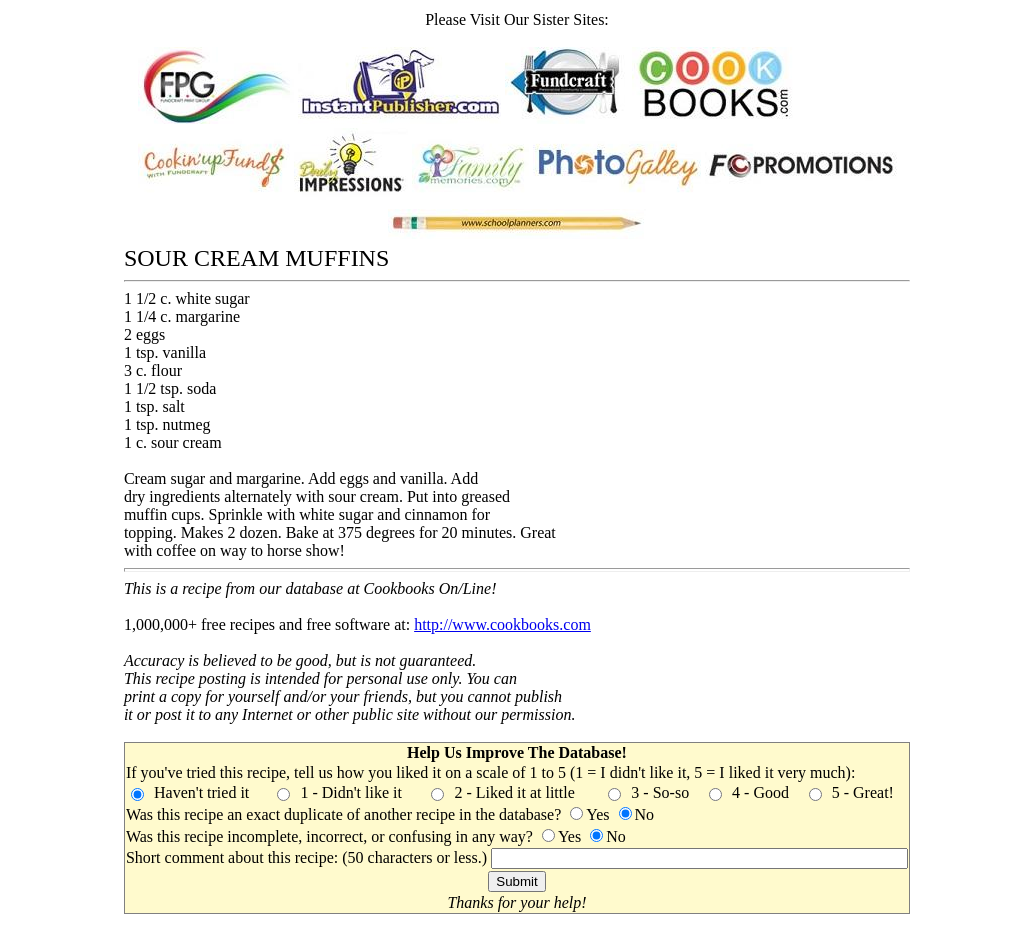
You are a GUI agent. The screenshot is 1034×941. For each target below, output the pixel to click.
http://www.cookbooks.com (502, 624)
